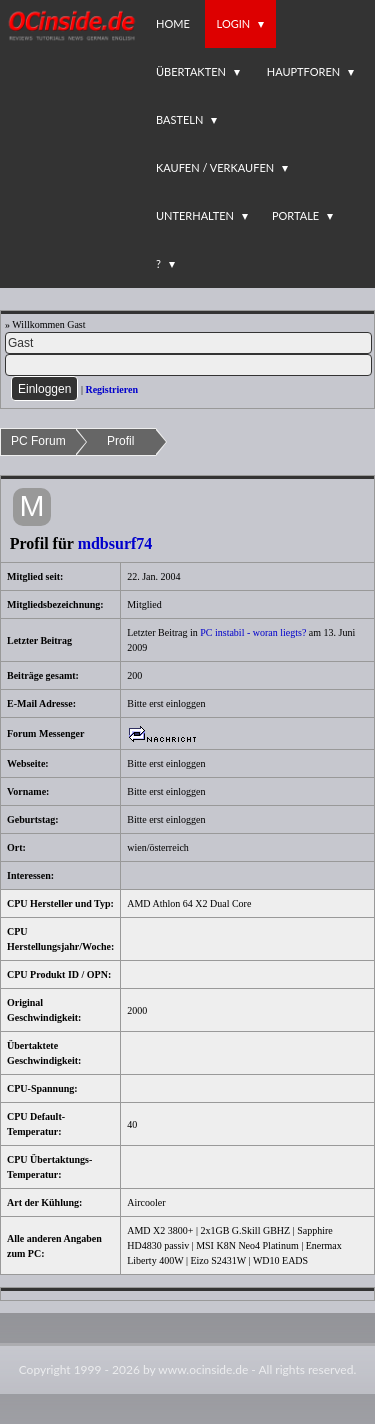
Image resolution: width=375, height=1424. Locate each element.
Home (173, 23)
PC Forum (38, 441)
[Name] (188, 343)
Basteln (179, 119)
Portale (295, 215)
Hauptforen (303, 71)
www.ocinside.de (203, 1369)
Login (234, 23)
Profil (120, 441)
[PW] (188, 365)
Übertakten (191, 71)
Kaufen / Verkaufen (215, 167)
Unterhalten (195, 215)
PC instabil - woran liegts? (254, 632)
